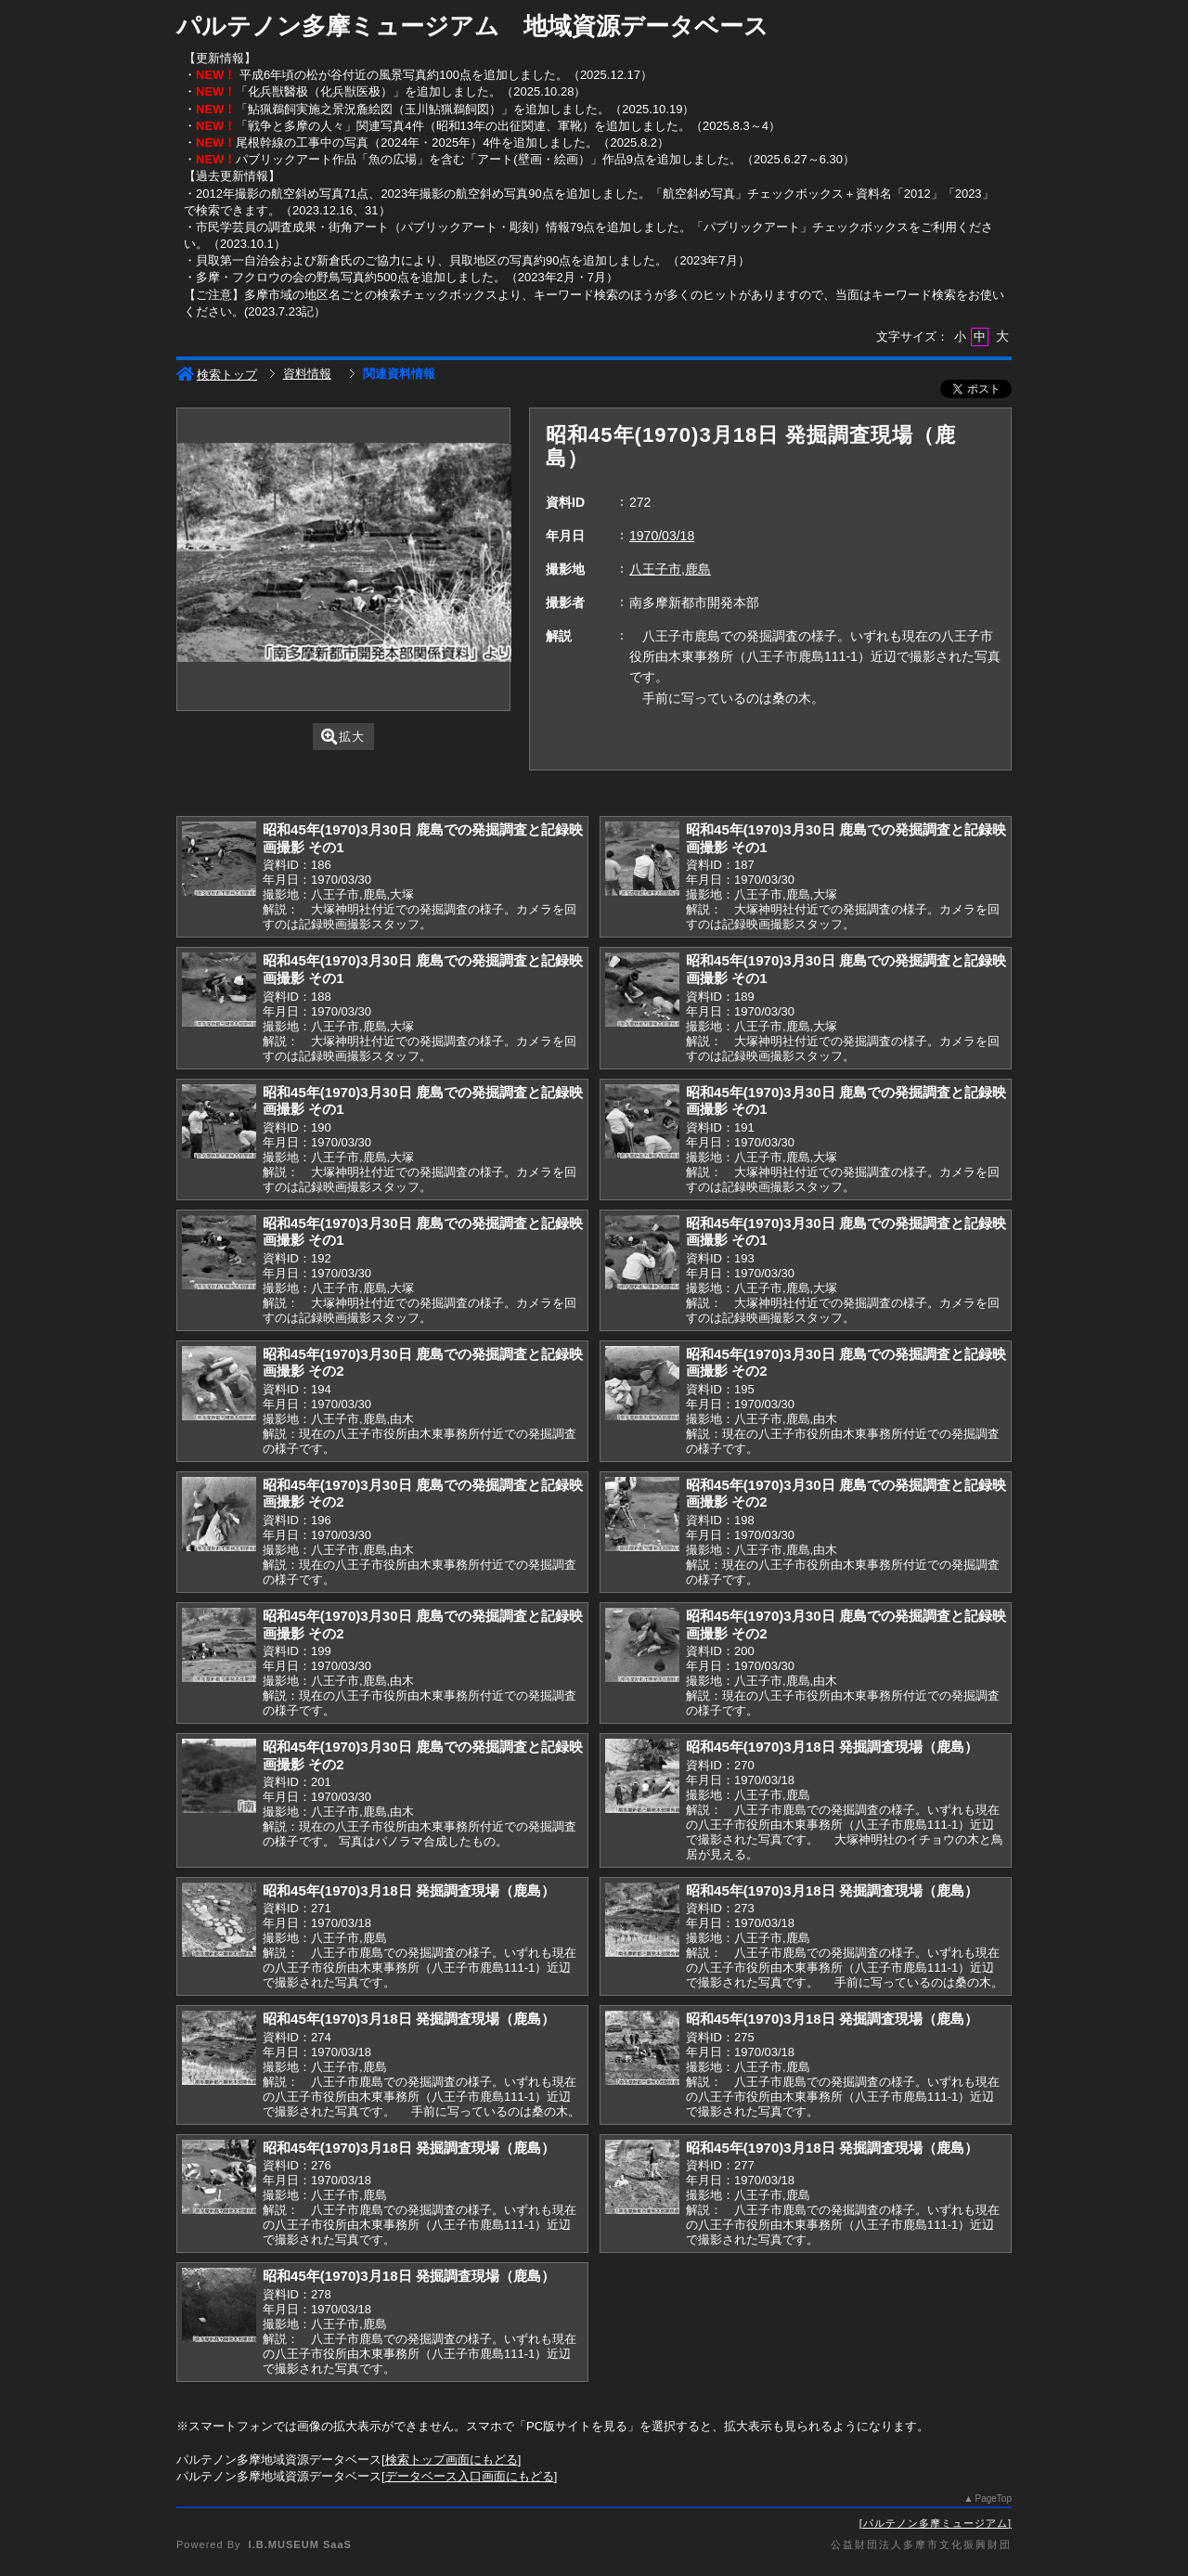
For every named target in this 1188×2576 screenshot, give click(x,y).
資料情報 (307, 374)
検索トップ (216, 375)
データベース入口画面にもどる (469, 2476)
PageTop (993, 2498)
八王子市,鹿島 (670, 569)
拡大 (343, 736)
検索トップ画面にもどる (451, 2459)
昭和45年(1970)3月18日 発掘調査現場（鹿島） (832, 1746)
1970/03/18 (661, 535)
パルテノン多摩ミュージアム (935, 2523)
